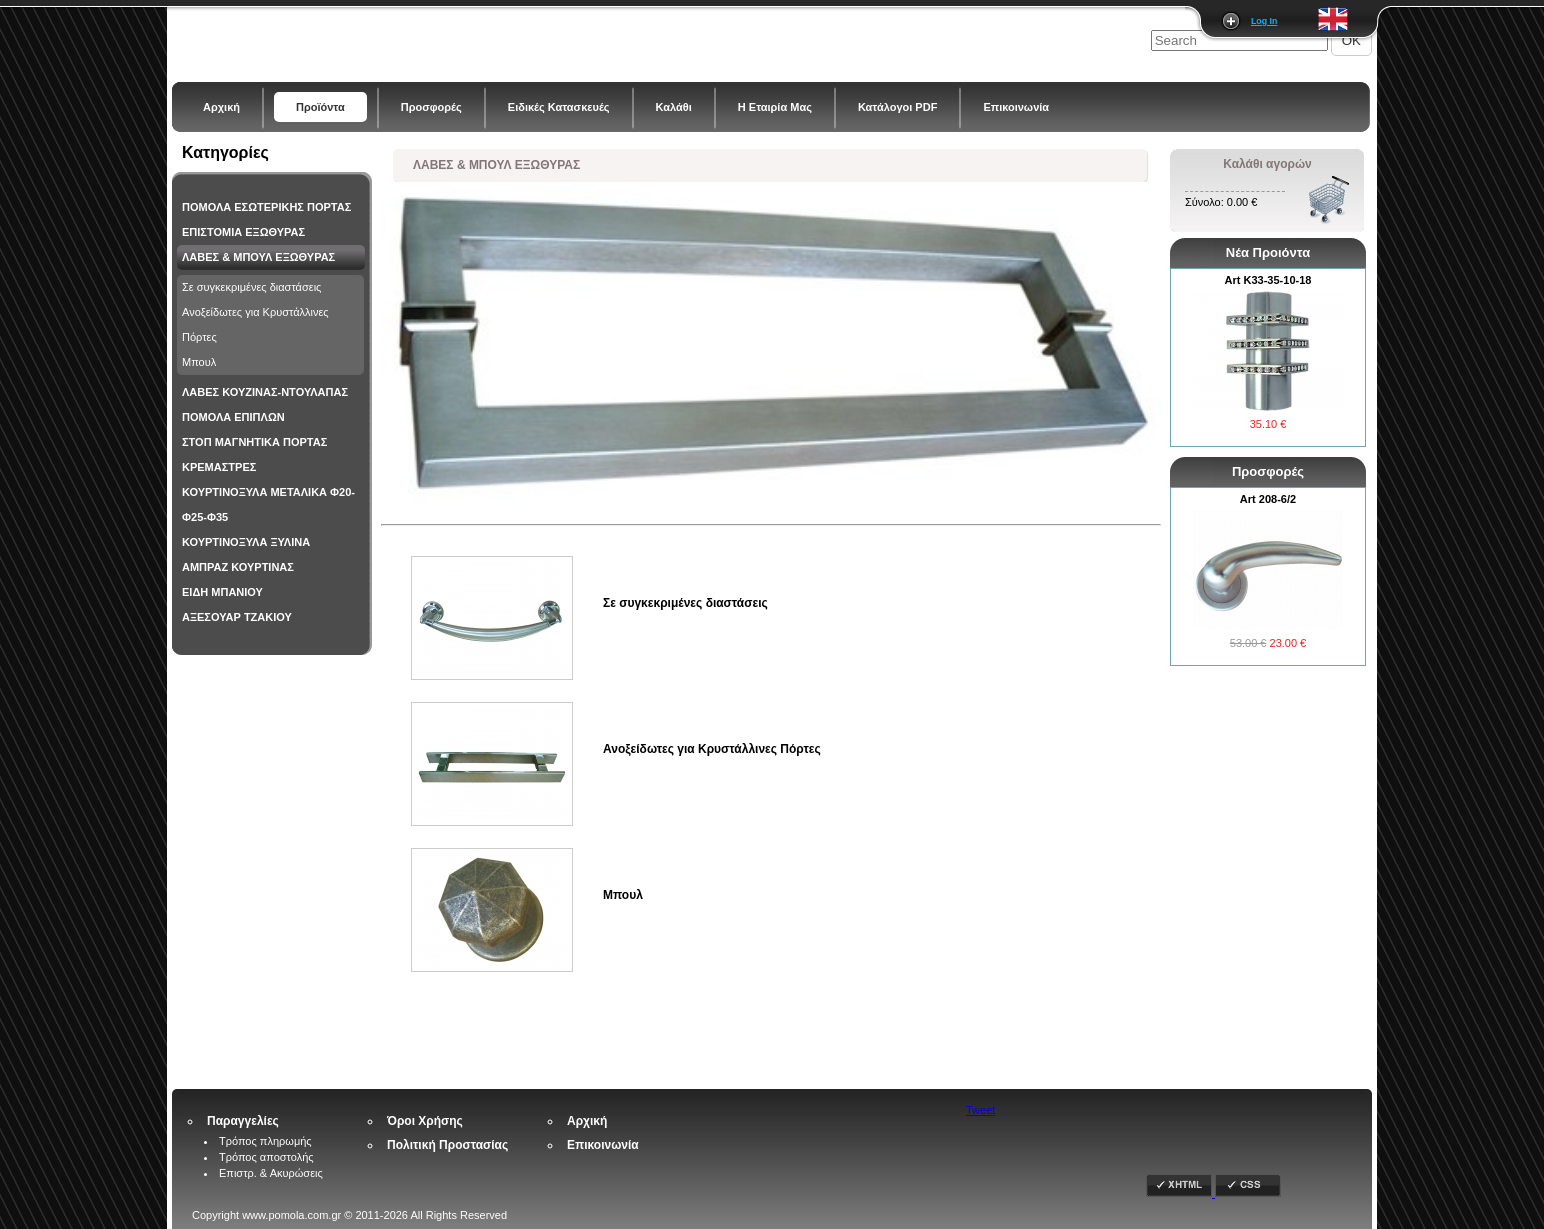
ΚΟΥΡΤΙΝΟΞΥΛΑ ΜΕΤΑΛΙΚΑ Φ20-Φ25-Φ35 (268, 504)
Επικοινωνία (1016, 107)
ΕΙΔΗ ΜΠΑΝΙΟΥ (222, 592)
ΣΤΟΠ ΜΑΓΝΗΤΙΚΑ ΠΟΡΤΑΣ (254, 442)
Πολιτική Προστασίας (447, 1145)
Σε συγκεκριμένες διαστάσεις (251, 287)
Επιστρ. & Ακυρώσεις (271, 1173)
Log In (1264, 21)
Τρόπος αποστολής (266, 1157)
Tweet (980, 1110)
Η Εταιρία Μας (775, 107)
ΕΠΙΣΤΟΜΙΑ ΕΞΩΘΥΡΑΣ (243, 232)
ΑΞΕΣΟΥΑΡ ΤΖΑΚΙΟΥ (237, 617)
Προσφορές (431, 107)
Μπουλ (199, 362)
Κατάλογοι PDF (897, 107)
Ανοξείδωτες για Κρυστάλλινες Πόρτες (255, 324)
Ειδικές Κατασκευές (559, 107)
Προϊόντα (320, 107)
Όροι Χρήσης (425, 1121)
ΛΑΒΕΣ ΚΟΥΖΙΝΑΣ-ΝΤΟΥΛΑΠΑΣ (265, 392)
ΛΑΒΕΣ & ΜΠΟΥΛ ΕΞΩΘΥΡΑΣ (258, 257)
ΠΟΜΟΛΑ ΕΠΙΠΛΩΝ (233, 417)
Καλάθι (674, 107)
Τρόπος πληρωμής (265, 1141)
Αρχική (221, 107)
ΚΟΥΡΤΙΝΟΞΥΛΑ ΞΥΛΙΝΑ (246, 542)
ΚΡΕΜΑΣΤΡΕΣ (219, 467)
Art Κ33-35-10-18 (1268, 280)
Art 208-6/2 (1268, 499)
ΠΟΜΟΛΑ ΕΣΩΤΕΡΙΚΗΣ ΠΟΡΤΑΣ (266, 207)
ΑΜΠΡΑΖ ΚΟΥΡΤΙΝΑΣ (238, 567)
